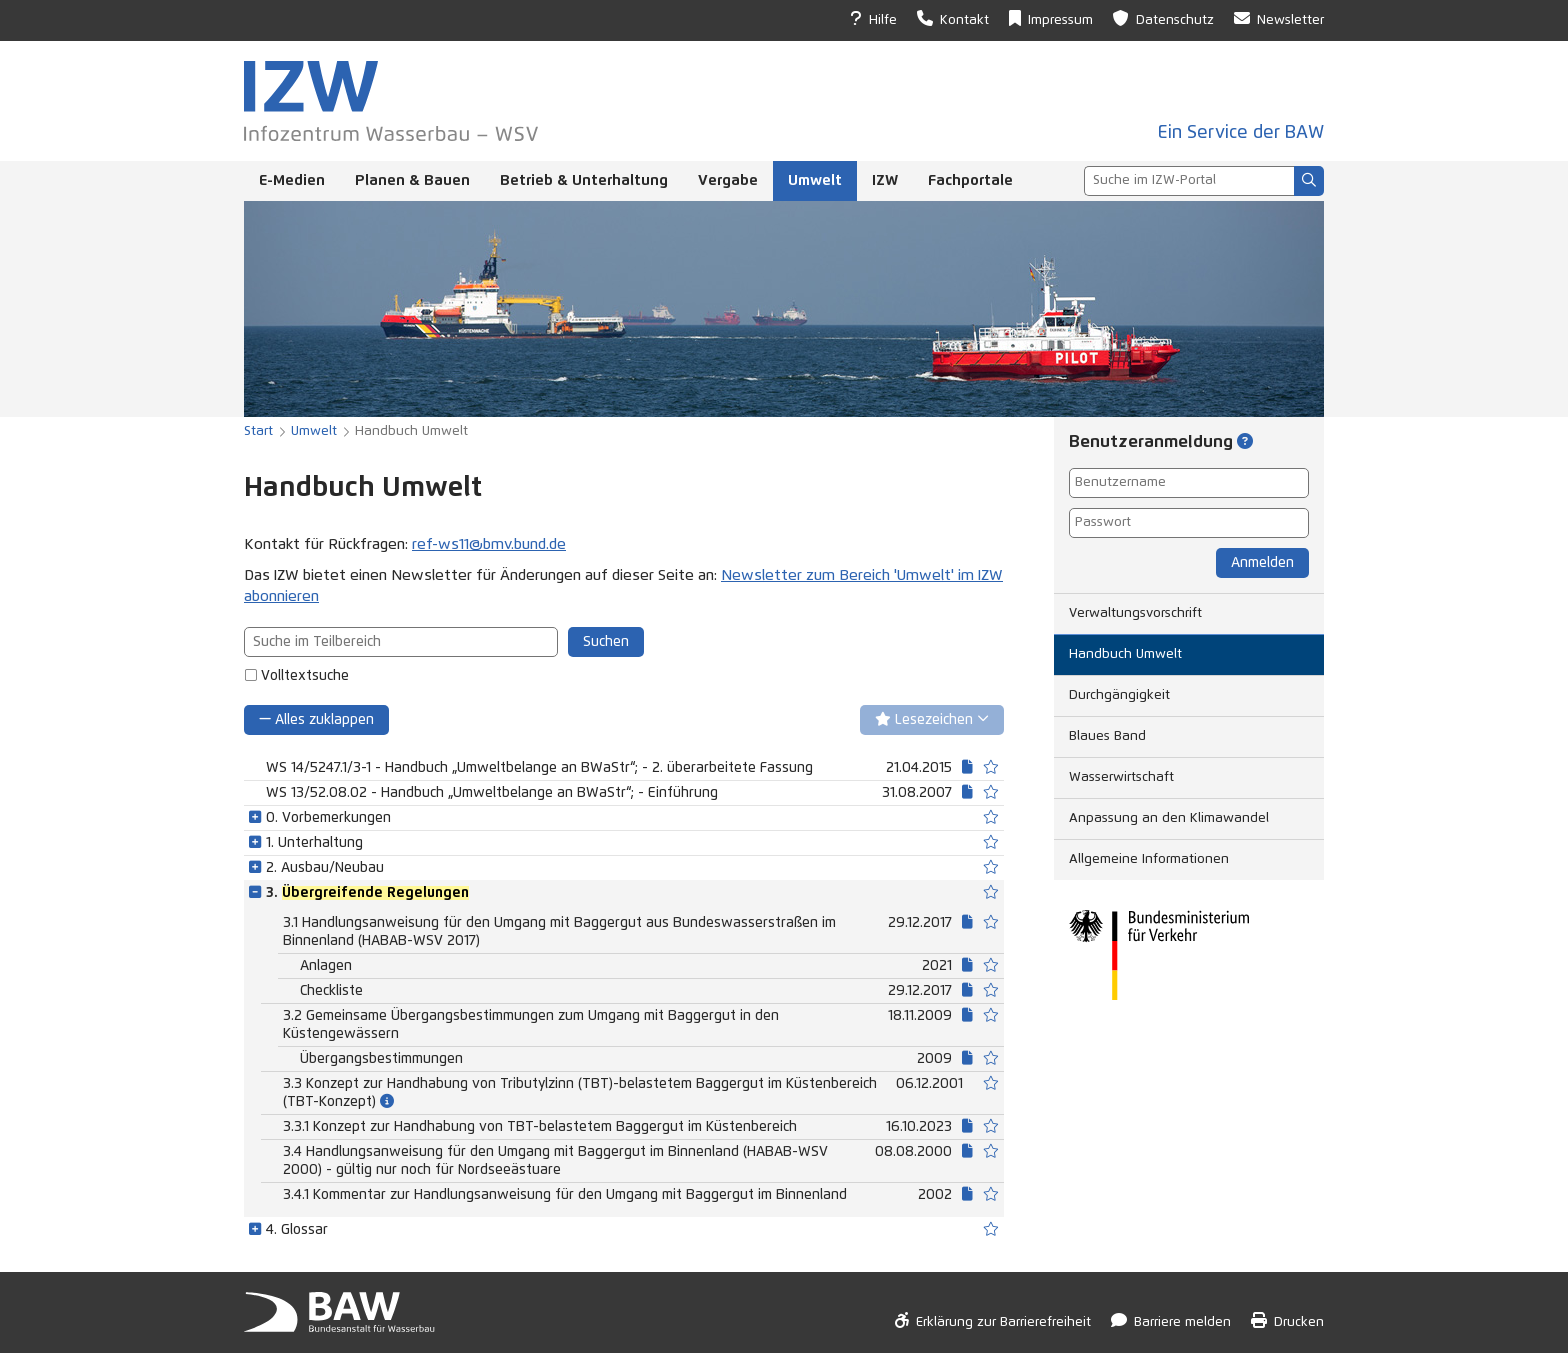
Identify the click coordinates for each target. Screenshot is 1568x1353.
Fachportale (970, 180)
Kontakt (953, 18)
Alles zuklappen (316, 719)
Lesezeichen (932, 719)
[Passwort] (1189, 523)
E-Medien (292, 180)
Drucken (1287, 1320)
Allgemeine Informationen (1149, 859)
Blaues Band (1107, 736)
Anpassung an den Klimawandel (1169, 818)
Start (258, 431)
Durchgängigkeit (1119, 695)
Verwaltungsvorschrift (1135, 613)
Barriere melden (1171, 1320)
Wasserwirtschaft (1121, 777)
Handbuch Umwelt (1125, 654)
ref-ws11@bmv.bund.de (489, 544)
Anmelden (1262, 563)
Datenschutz (1163, 18)
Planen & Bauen (412, 180)
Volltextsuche (305, 676)
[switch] (991, 768)
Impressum (1051, 18)
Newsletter (1279, 18)
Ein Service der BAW (1241, 133)
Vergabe (728, 180)
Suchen (606, 642)
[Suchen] (1309, 181)
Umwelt (815, 180)
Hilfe (873, 18)
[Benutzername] (1189, 483)
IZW (885, 180)
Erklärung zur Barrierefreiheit (993, 1320)
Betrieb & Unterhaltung (584, 180)
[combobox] (1189, 181)
